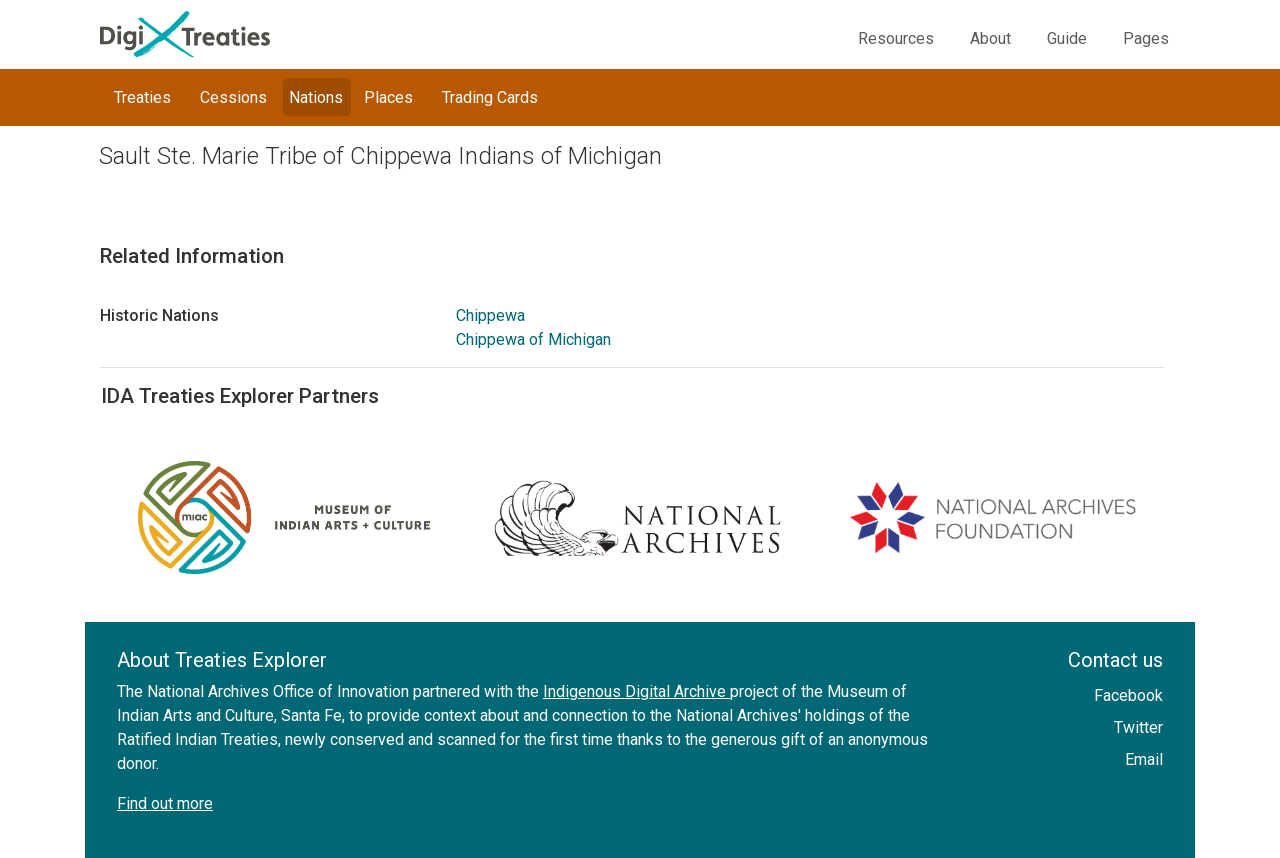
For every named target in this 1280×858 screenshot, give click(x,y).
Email (1144, 759)
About (990, 38)
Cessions (233, 97)
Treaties (142, 97)
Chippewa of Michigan (533, 339)
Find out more (165, 803)
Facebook (1128, 695)
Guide (1067, 38)
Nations (316, 97)
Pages (1146, 38)
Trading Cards (490, 97)
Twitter (1138, 727)
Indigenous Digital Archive (636, 691)
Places (388, 97)
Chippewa (490, 315)
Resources (896, 38)
